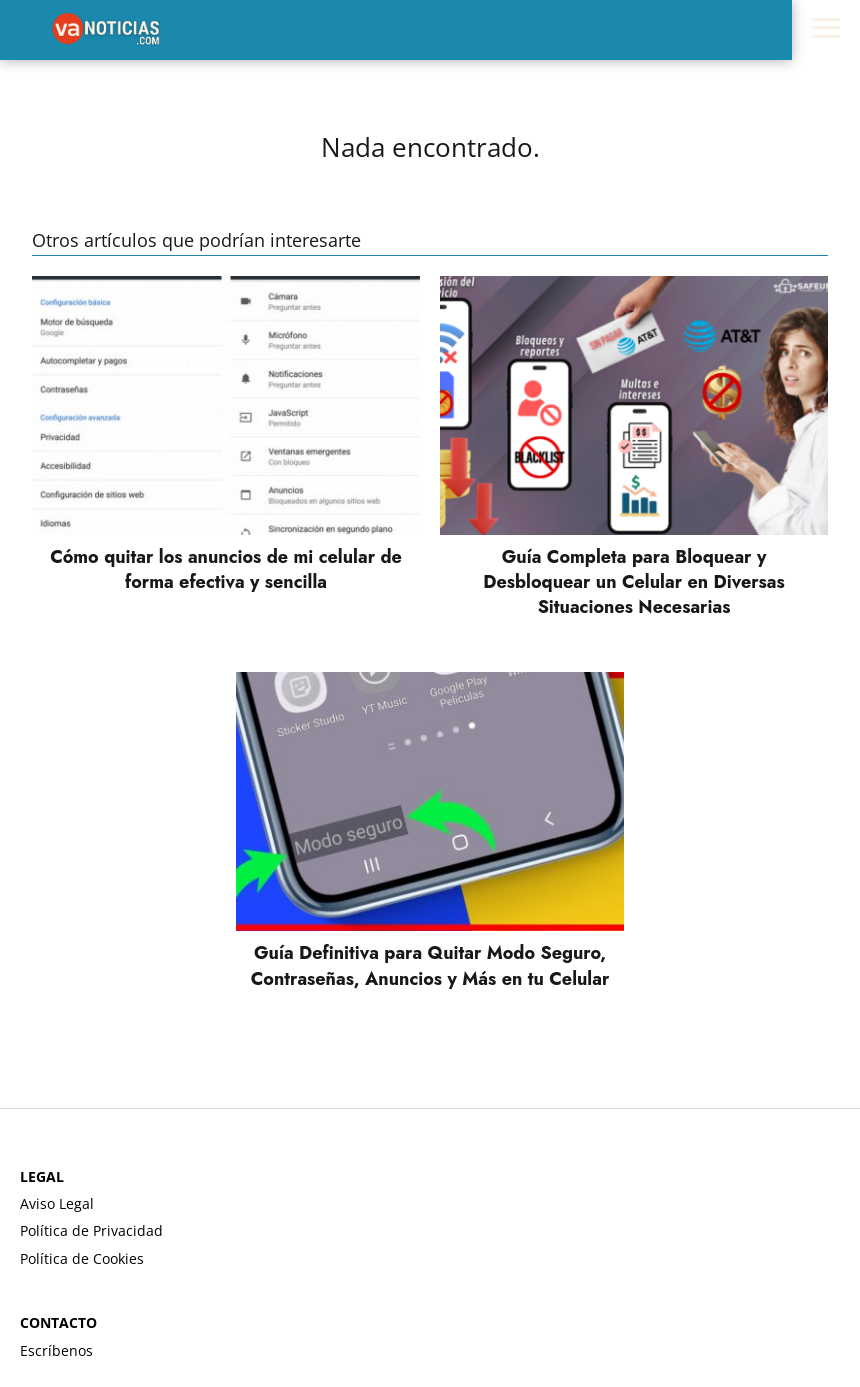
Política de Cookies (82, 1258)
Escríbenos (56, 1350)
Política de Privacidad (91, 1230)
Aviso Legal (57, 1203)
